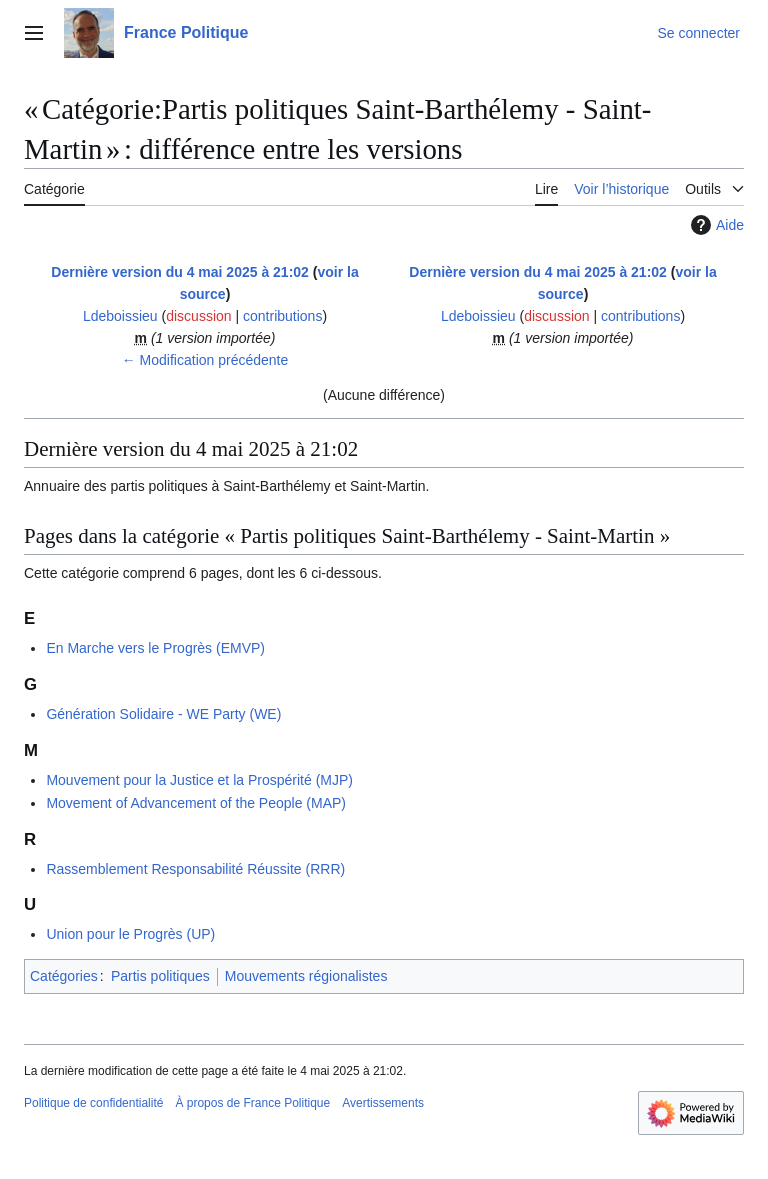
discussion (198, 316)
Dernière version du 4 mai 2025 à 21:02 (180, 272)
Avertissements (383, 1103)
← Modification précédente (205, 360)
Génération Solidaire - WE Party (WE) (163, 714)
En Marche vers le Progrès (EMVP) (155, 648)
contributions (282, 316)
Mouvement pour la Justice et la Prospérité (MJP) (199, 780)
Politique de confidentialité (93, 1103)
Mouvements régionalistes (306, 976)
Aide (715, 225)
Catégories (64, 976)
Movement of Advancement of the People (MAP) (196, 803)
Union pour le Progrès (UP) (130, 934)
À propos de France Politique (252, 1103)
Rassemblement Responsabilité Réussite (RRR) (195, 869)
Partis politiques (160, 976)
